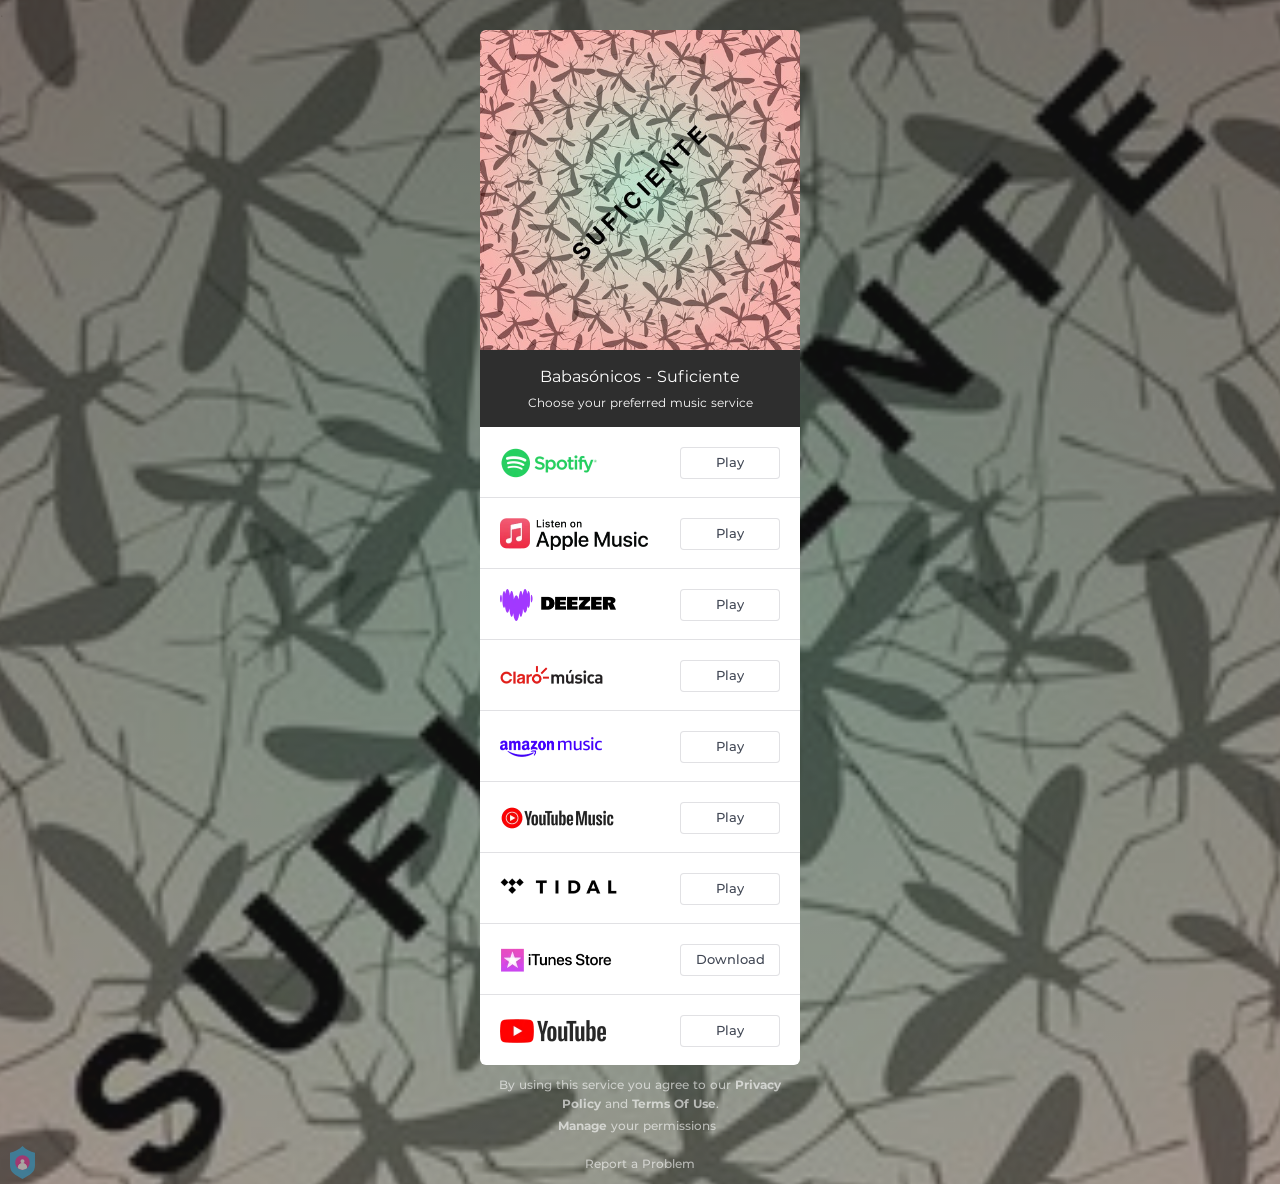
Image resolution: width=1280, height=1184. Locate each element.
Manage (582, 1125)
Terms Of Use (674, 1103)
